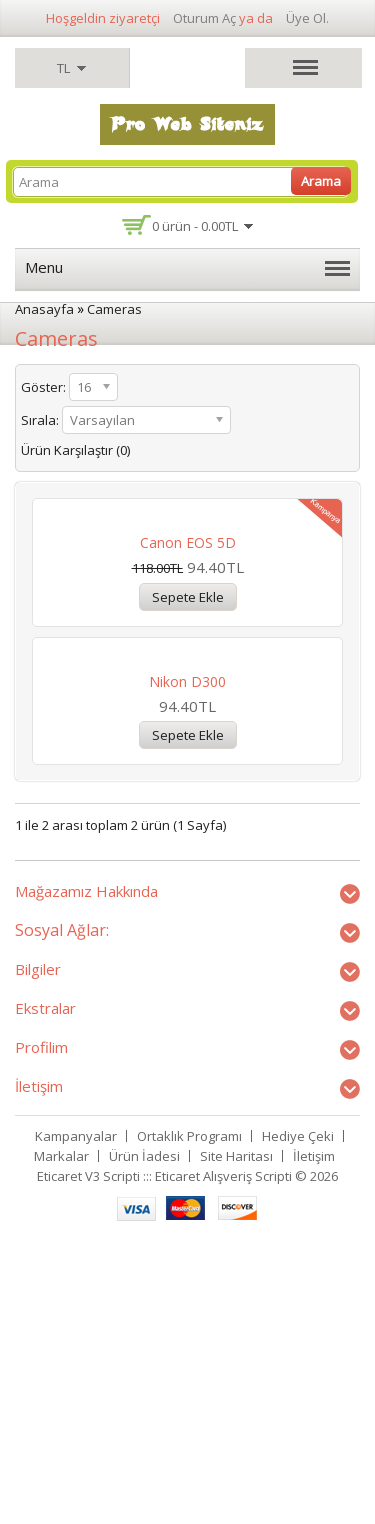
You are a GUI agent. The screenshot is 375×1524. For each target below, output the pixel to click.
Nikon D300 (187, 963)
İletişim (314, 1439)
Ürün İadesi (144, 1439)
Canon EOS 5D (188, 683)
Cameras (114, 309)
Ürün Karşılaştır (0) (75, 450)
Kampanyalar (76, 1419)
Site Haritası (236, 1439)
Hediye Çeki (298, 1419)
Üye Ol (306, 18)
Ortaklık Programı (189, 1419)
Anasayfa (44, 309)
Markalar (61, 1439)
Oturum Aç (204, 18)
